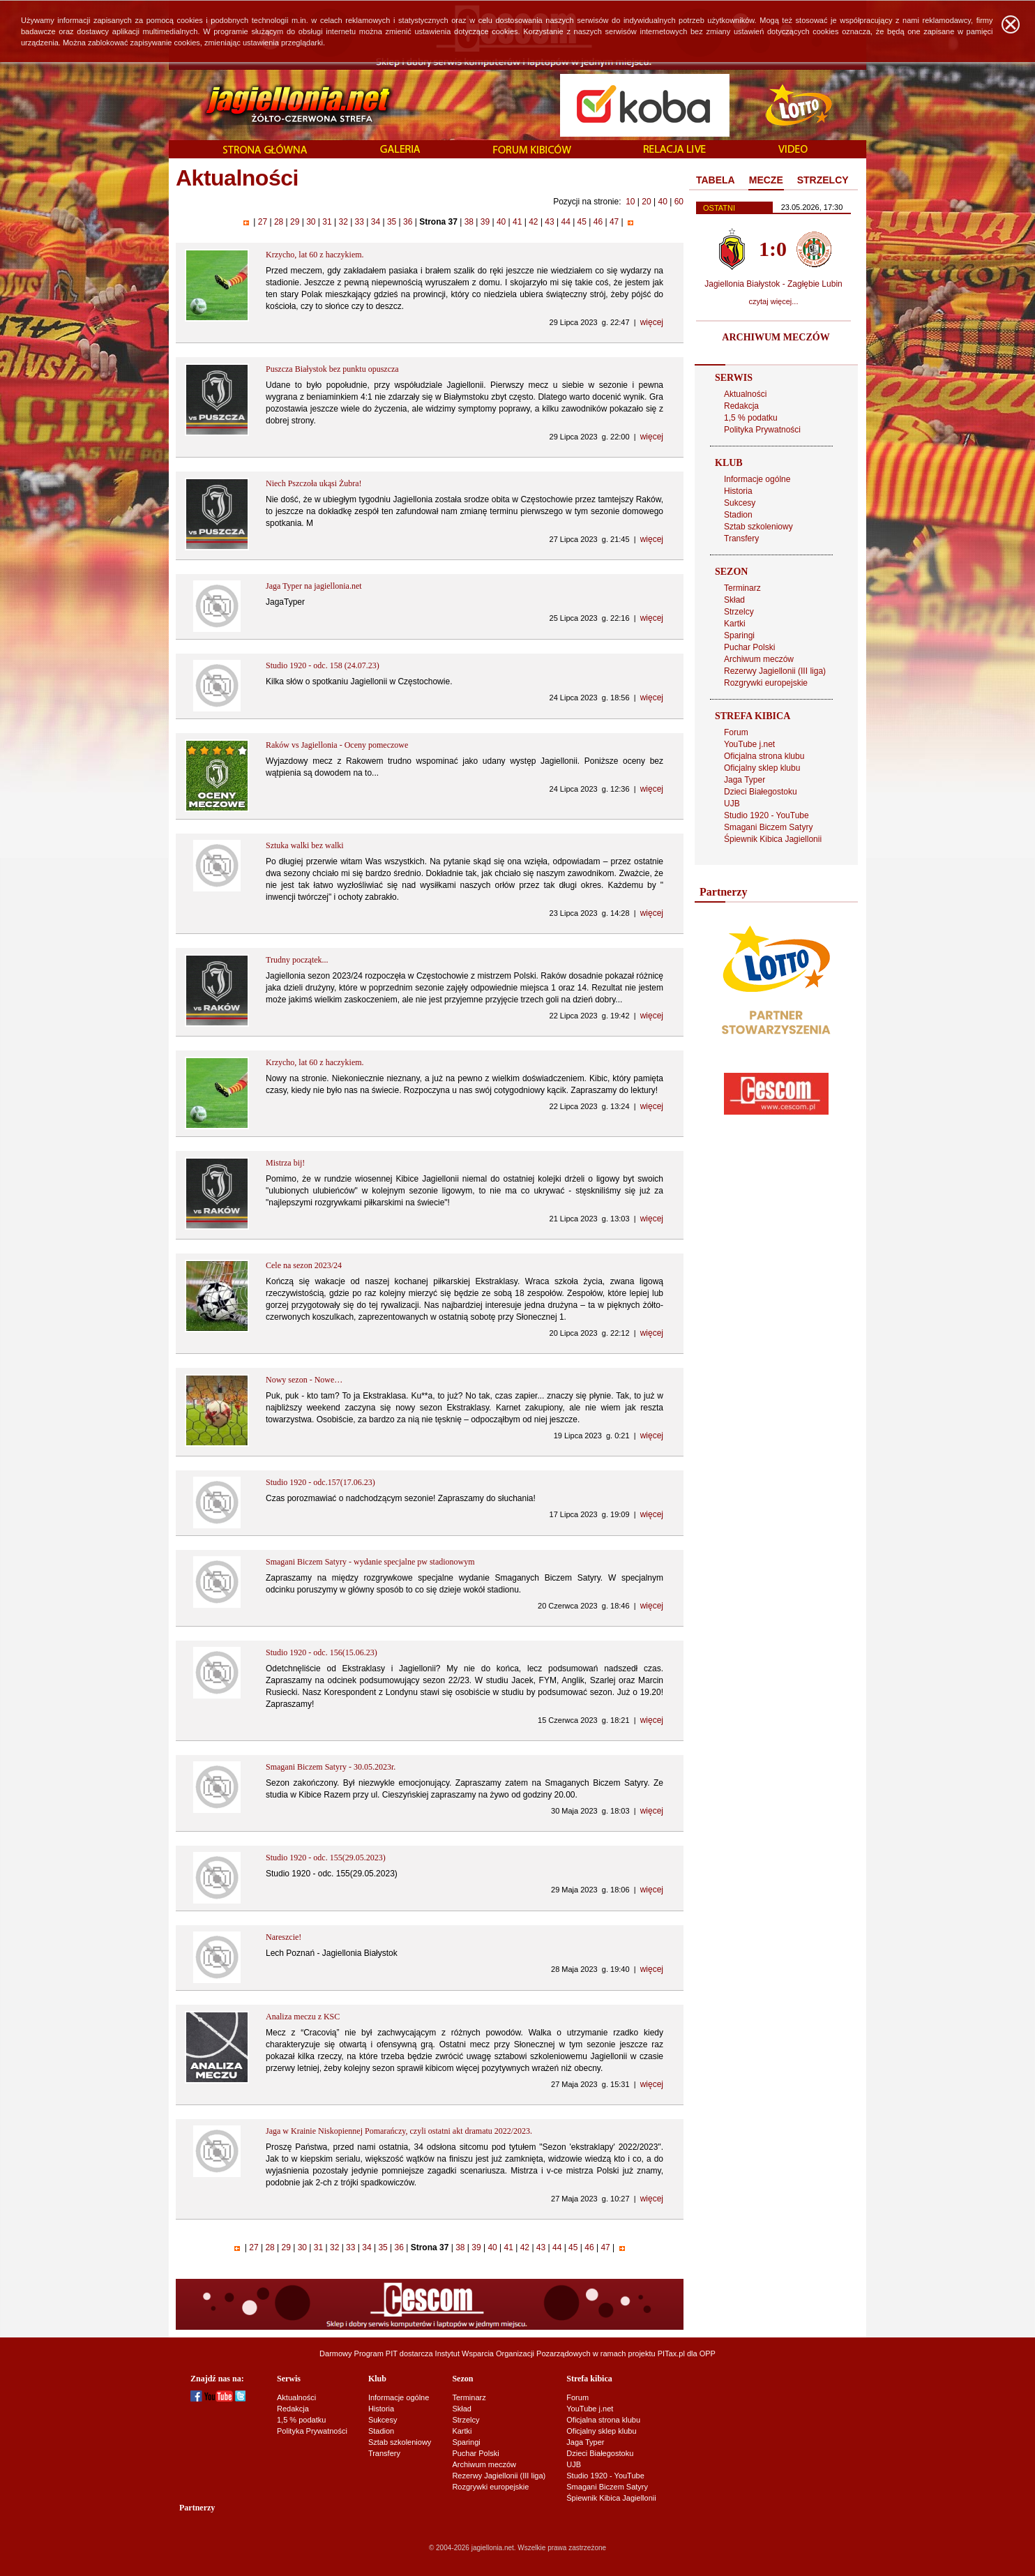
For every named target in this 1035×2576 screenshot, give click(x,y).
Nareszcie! (283, 1937)
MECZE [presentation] (766, 180)
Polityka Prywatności (762, 430)
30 (311, 222)
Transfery (741, 538)
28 (279, 222)
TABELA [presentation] (715, 180)
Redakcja (741, 406)
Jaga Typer (744, 780)
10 (630, 201)
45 (582, 222)
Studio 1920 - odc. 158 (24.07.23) (322, 665)
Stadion (738, 515)
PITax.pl (671, 2353)
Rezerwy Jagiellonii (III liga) (775, 671)
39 (485, 222)
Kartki (735, 623)
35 (392, 222)
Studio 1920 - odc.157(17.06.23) (320, 1482)
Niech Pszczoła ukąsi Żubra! (314, 483)
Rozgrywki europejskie (766, 683)
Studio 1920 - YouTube (766, 815)
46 (598, 222)
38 (469, 222)
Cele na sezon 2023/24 (304, 1265)
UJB (732, 803)
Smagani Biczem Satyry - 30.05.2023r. (330, 1767)
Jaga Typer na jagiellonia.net (314, 586)
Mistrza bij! (285, 1163)
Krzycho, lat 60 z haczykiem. (315, 254)
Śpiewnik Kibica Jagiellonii (773, 839)
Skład (734, 600)
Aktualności (745, 394)
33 (359, 222)
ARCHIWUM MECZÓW (775, 337)
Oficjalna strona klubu (764, 756)
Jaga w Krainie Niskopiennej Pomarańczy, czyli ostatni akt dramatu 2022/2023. (399, 2131)
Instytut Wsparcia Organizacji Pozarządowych (513, 2353)
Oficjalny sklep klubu (762, 768)
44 (566, 222)
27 (262, 222)
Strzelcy (739, 612)
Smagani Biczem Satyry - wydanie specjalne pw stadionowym (370, 1562)
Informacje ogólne (757, 479)
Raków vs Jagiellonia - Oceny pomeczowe (337, 745)
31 (327, 222)
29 (295, 222)
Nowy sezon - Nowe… (304, 1380)
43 (550, 222)
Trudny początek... (297, 960)
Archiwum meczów (759, 659)
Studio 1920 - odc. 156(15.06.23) (321, 1652)
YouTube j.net (749, 744)
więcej (651, 322)
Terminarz (742, 588)
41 (517, 222)
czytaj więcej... (774, 301)
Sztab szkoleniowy (758, 527)
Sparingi (739, 635)
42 (534, 222)
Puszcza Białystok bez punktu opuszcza (332, 369)
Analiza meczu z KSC (303, 2016)
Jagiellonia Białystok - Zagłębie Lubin (773, 284)
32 (343, 222)
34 (375, 222)
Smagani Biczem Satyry (768, 827)
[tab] (715, 180)
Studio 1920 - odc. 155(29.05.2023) (326, 1857)
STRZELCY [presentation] (823, 180)
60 (678, 201)
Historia (738, 491)
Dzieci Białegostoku (760, 792)
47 (614, 222)
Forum (736, 732)
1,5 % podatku (751, 418)
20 (646, 201)
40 (662, 201)
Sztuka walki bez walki (305, 845)
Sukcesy (739, 503)
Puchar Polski (749, 647)
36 (408, 222)
